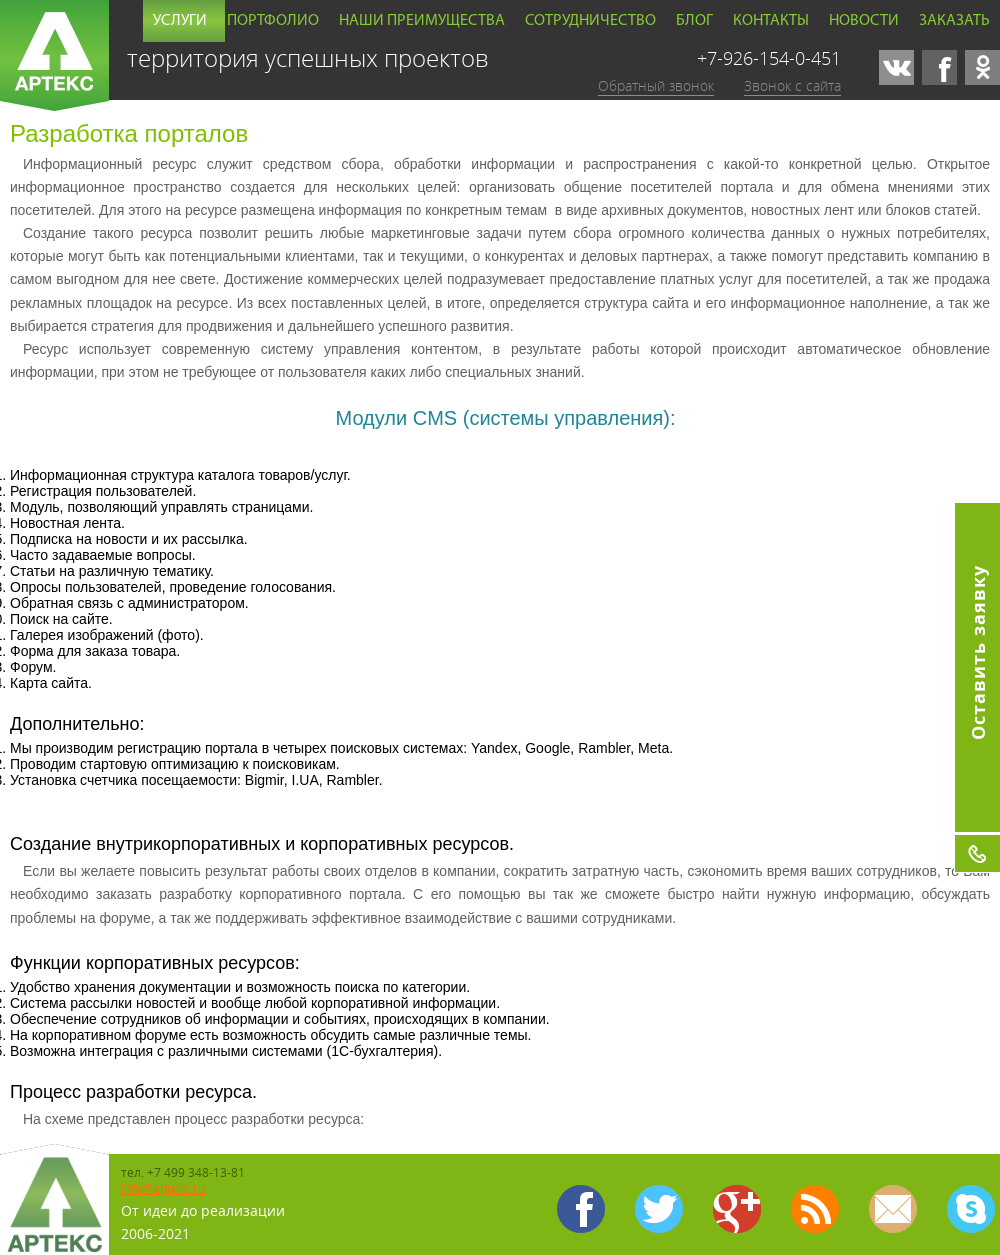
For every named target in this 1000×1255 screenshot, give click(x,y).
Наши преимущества (422, 21)
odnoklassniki (982, 67)
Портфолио (273, 21)
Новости (864, 21)
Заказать (954, 21)
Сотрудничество (590, 21)
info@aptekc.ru (163, 1188)
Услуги (180, 21)
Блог (694, 21)
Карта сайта (815, 1209)
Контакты (771, 21)
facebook (939, 67)
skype (971, 1209)
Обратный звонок (656, 85)
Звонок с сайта (792, 85)
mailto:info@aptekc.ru (893, 1209)
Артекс (54, 55)
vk (896, 67)
